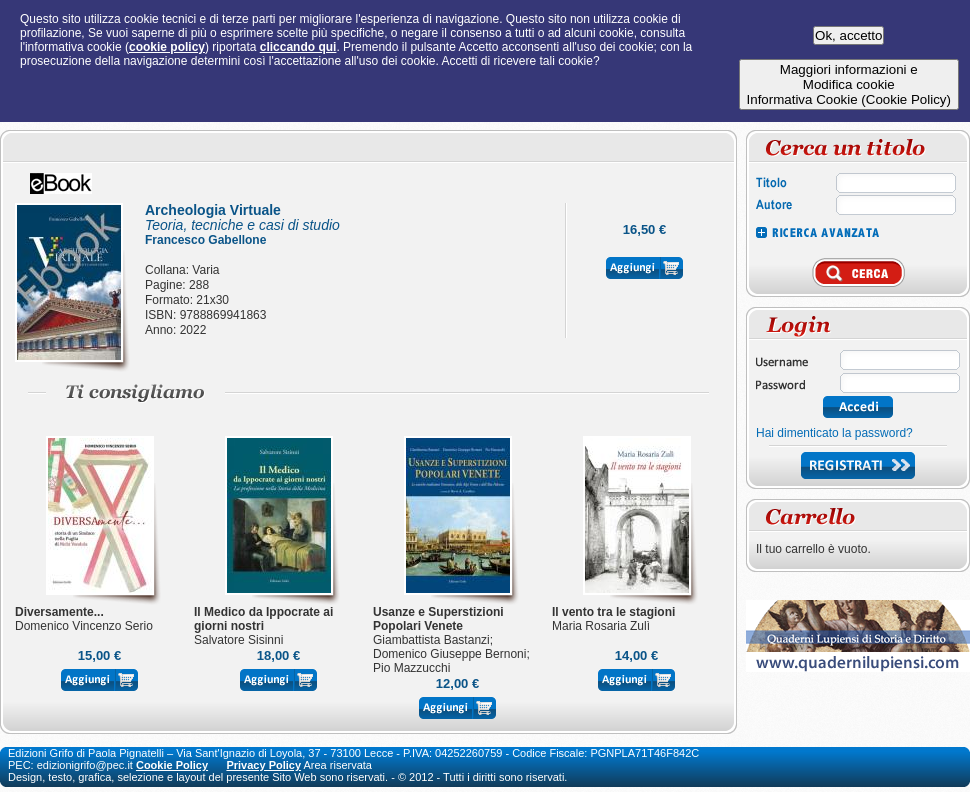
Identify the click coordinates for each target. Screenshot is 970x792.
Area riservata (338, 765)
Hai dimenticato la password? (834, 433)
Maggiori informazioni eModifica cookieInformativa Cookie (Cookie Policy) (849, 84)
